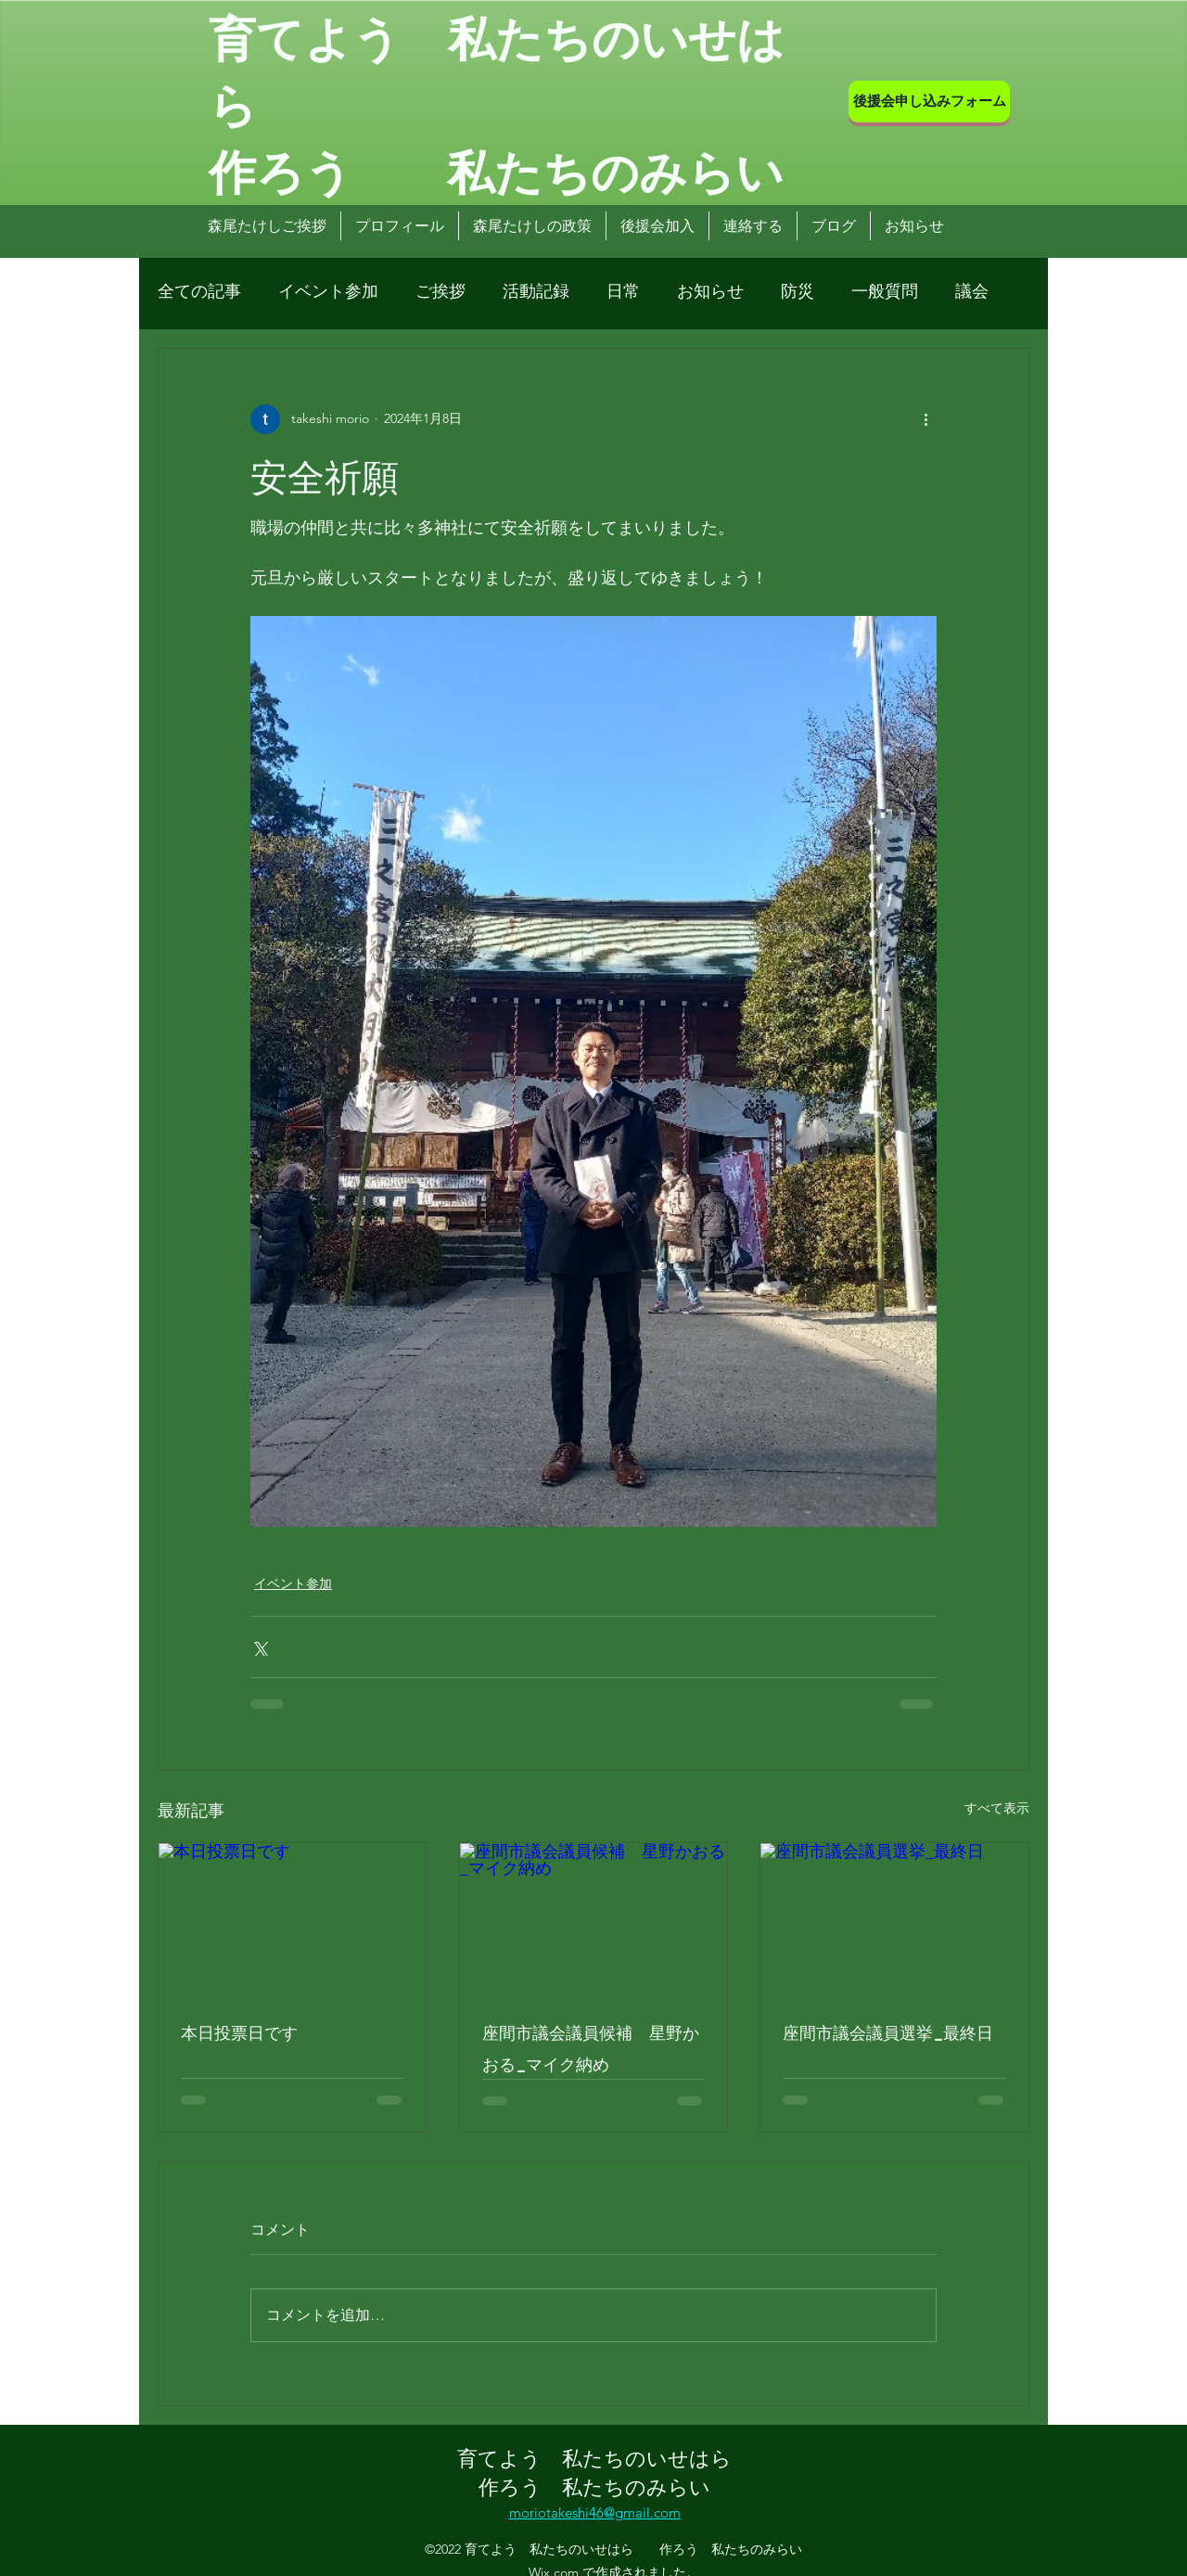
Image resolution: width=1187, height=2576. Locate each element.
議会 (972, 291)
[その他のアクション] (925, 419)
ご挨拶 (440, 291)
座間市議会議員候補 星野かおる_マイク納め (590, 2047)
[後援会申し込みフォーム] (929, 101)
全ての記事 (199, 291)
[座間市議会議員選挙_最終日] (894, 1918)
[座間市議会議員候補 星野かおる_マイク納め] (594, 1918)
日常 (623, 291)
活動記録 (536, 291)
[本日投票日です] (293, 1918)
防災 (797, 291)
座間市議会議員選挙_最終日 (888, 2031)
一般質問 (884, 291)
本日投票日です (239, 2031)
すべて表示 (996, 1808)
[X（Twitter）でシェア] (259, 1647)
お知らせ (710, 291)
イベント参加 (328, 291)
